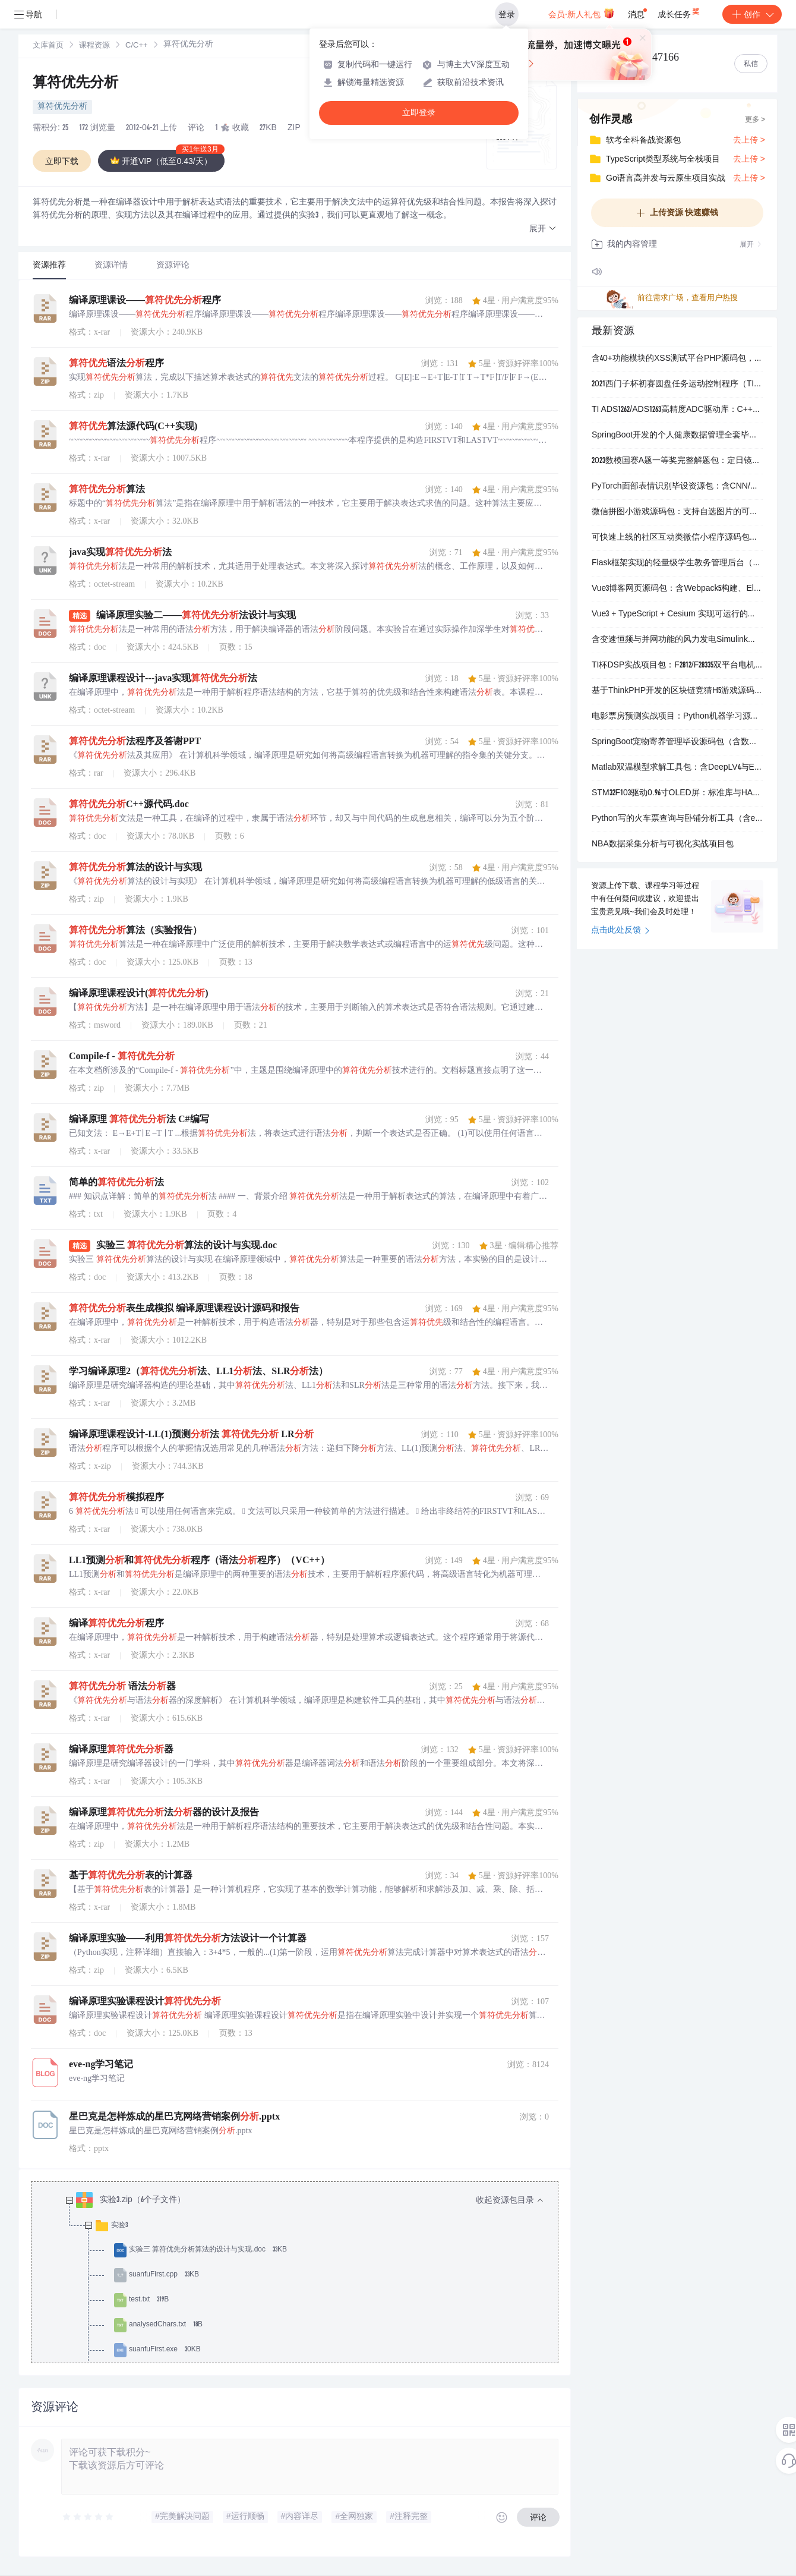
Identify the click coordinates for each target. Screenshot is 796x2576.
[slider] (88, 2517)
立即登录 (418, 112)
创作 (752, 14)
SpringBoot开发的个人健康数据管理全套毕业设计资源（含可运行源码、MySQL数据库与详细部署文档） (677, 436)
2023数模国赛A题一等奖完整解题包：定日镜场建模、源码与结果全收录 (677, 461)
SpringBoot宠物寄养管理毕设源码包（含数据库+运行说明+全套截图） (677, 742)
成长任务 (679, 12)
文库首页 (48, 46)
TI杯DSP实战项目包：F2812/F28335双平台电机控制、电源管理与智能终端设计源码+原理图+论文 (677, 666)
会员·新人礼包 (581, 13)
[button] (543, 229)
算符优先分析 (75, 84)
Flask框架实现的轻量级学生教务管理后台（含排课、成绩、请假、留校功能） (677, 563)
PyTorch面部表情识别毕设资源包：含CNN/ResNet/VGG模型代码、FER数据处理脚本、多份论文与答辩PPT (677, 487)
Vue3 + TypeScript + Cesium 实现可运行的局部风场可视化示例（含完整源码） (677, 614)
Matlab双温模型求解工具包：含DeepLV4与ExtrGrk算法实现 (677, 768)
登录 (506, 14)
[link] (48, 46)
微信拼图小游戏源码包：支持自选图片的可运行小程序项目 (677, 512)
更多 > (755, 120)
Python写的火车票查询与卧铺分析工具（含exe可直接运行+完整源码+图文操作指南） (677, 819)
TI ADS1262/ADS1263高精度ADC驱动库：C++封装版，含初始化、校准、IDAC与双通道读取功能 (677, 410)
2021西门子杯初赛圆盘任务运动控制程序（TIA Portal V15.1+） (677, 384)
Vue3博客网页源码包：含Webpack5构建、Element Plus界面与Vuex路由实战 (677, 589)
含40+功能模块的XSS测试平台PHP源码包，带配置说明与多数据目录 (677, 359)
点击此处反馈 (620, 931)
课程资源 (94, 46)
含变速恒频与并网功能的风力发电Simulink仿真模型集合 (677, 640)
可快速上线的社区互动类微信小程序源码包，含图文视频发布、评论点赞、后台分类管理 (677, 538)
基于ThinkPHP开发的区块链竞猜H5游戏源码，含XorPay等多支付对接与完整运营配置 (677, 691)
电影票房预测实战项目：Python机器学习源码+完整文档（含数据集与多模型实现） (677, 717)
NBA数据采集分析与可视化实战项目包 (663, 844)
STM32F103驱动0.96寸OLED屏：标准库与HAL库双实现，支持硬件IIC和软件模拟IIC (677, 793)
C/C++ (136, 46)
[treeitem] (304, 2288)
